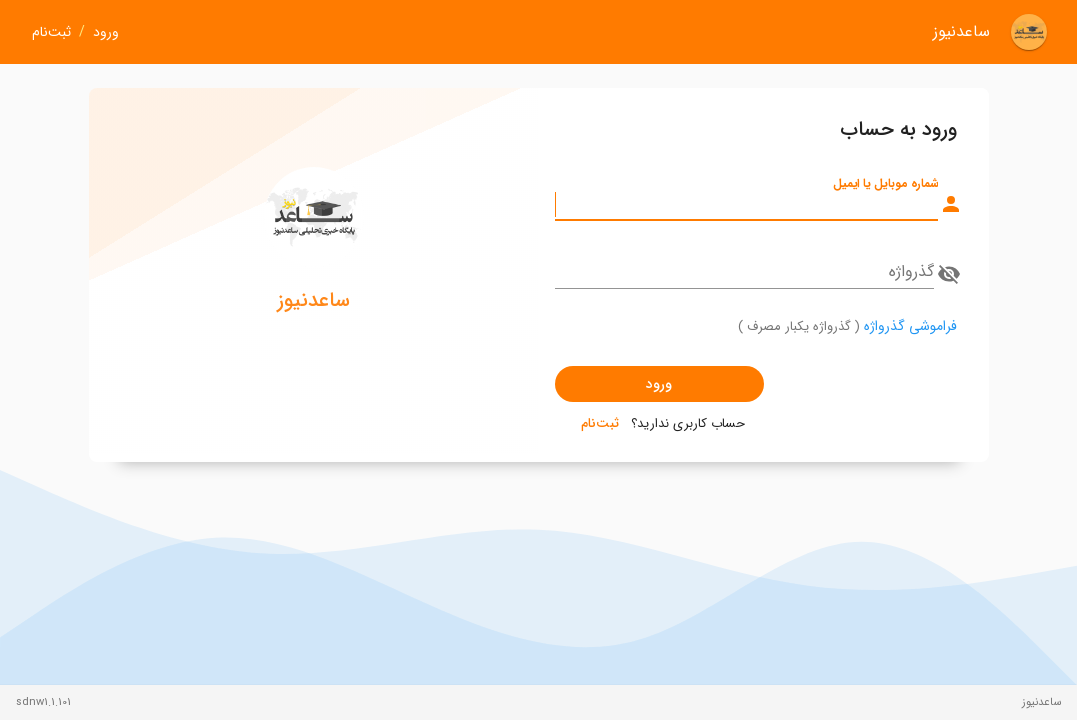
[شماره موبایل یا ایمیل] (746, 204)
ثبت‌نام (51, 32)
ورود (106, 32)
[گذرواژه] (744, 272)
